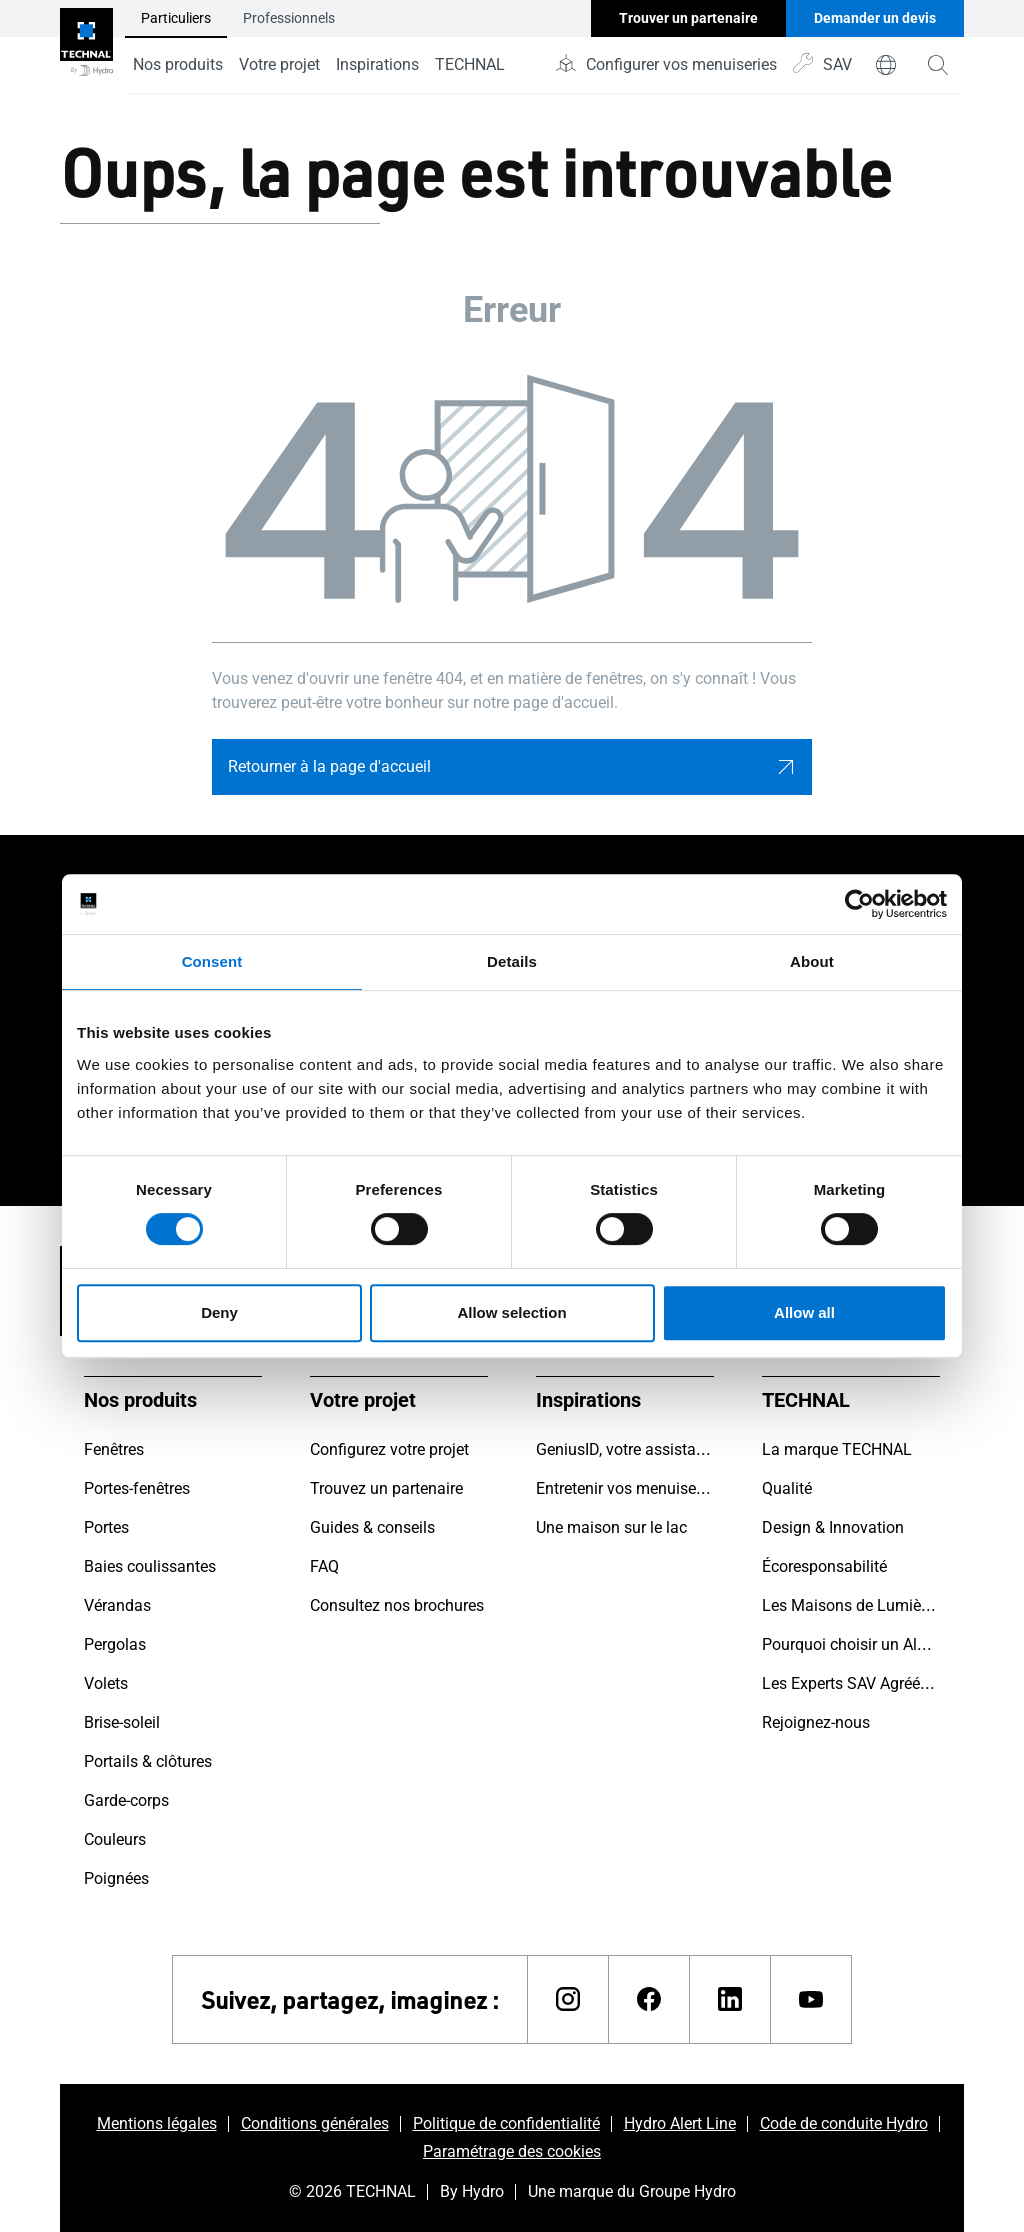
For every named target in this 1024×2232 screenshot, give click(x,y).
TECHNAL (470, 64)
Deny (219, 1312)
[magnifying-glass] (938, 65)
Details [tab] (512, 961)
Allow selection (511, 1312)
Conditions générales (315, 2123)
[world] (886, 65)
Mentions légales (157, 2123)
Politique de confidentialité (506, 2123)
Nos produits (178, 64)
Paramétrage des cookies (512, 2151)
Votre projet (279, 64)
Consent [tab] (212, 961)
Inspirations (377, 64)
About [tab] (812, 961)
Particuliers (176, 18)
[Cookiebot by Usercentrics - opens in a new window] (859, 904)
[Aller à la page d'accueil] (86, 47)
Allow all (804, 1312)
